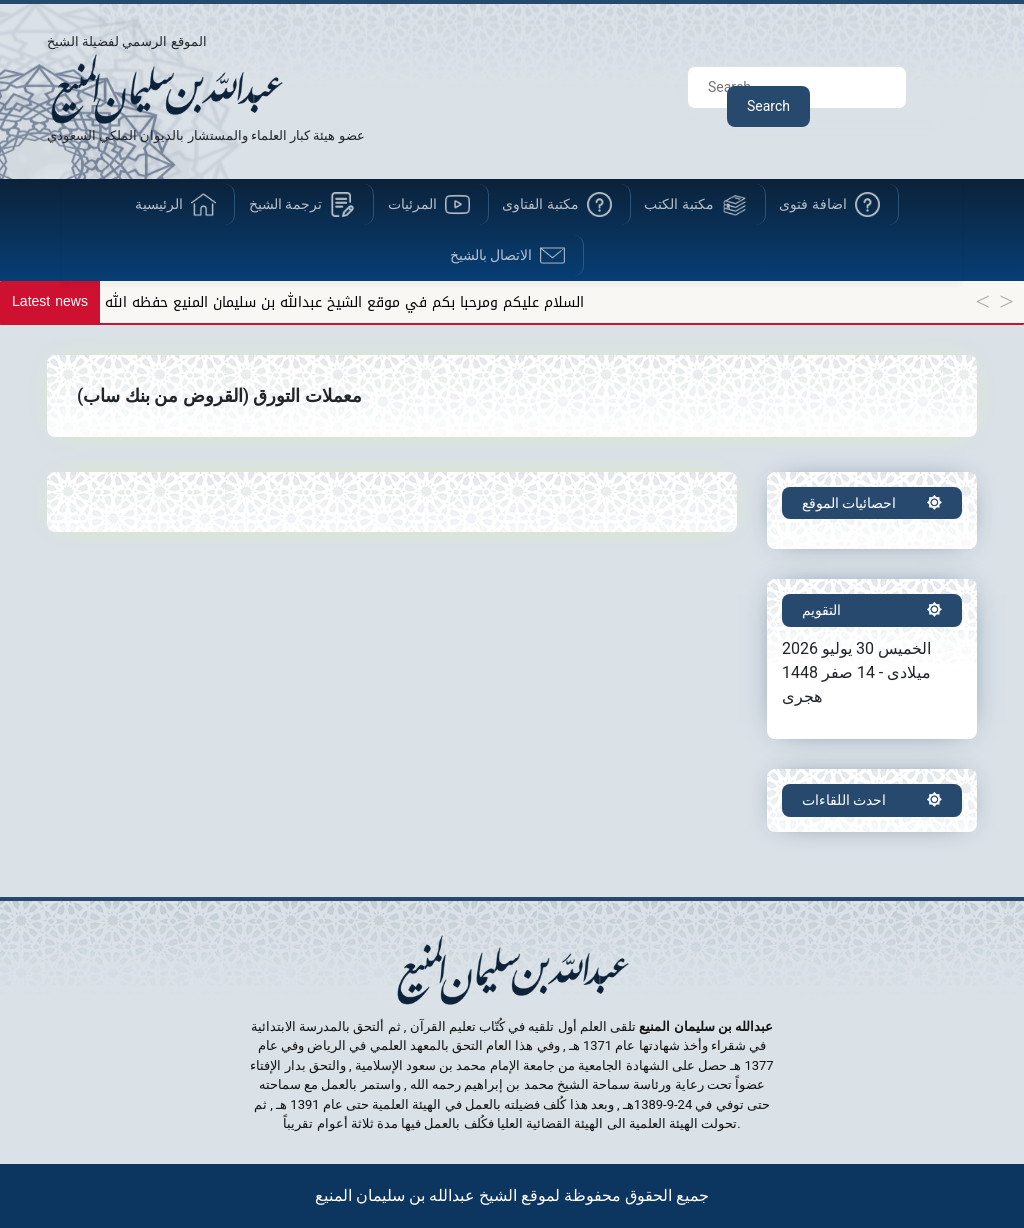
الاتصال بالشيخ (491, 255)
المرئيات (412, 204)
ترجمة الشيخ (285, 204)
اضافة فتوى (812, 204)
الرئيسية (159, 204)
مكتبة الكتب (678, 204)
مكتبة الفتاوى (540, 204)
